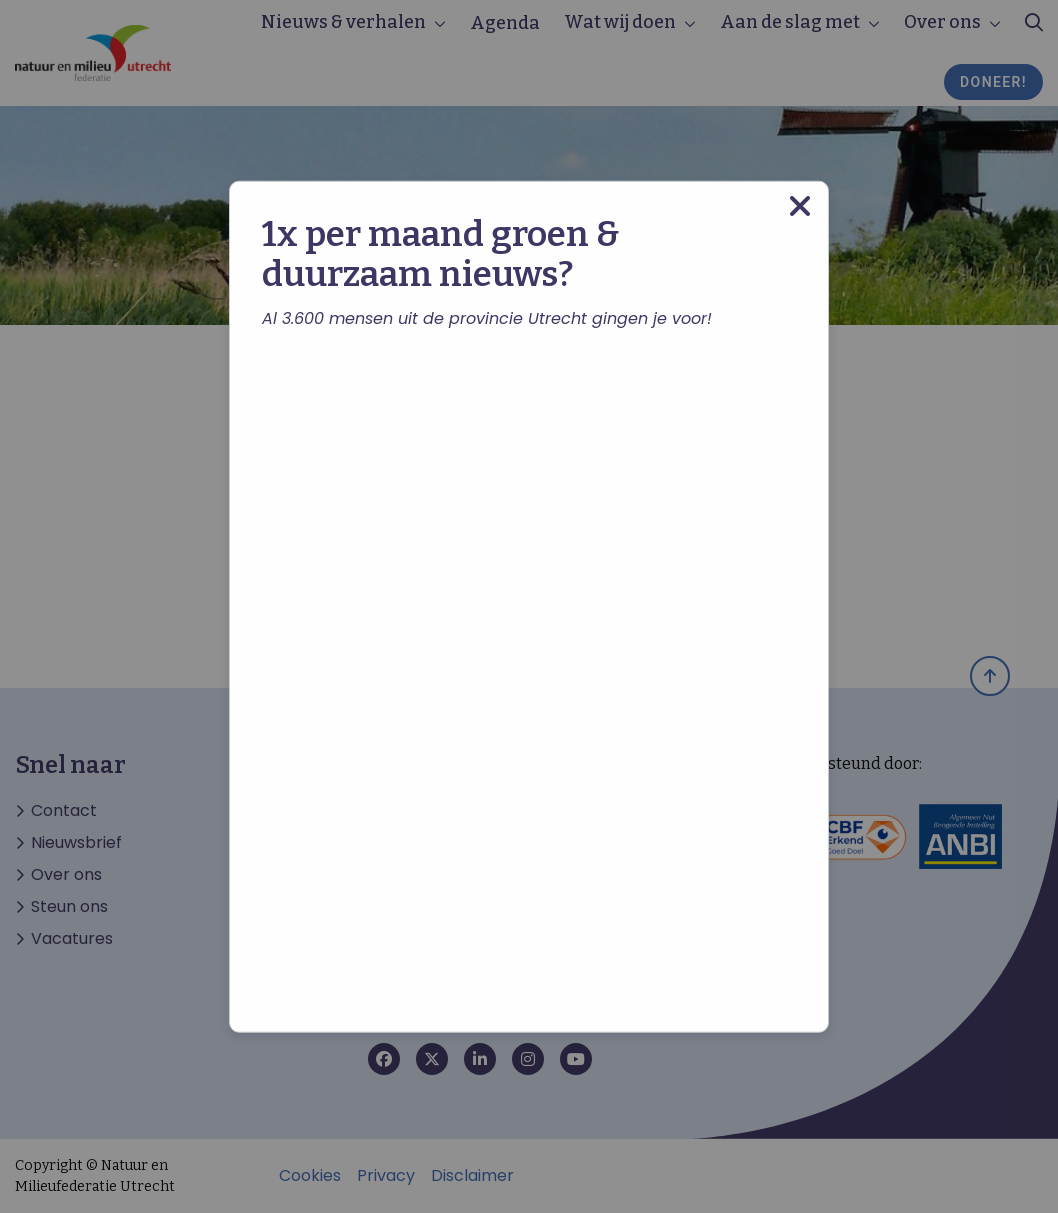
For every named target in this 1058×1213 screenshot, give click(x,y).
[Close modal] (800, 205)
